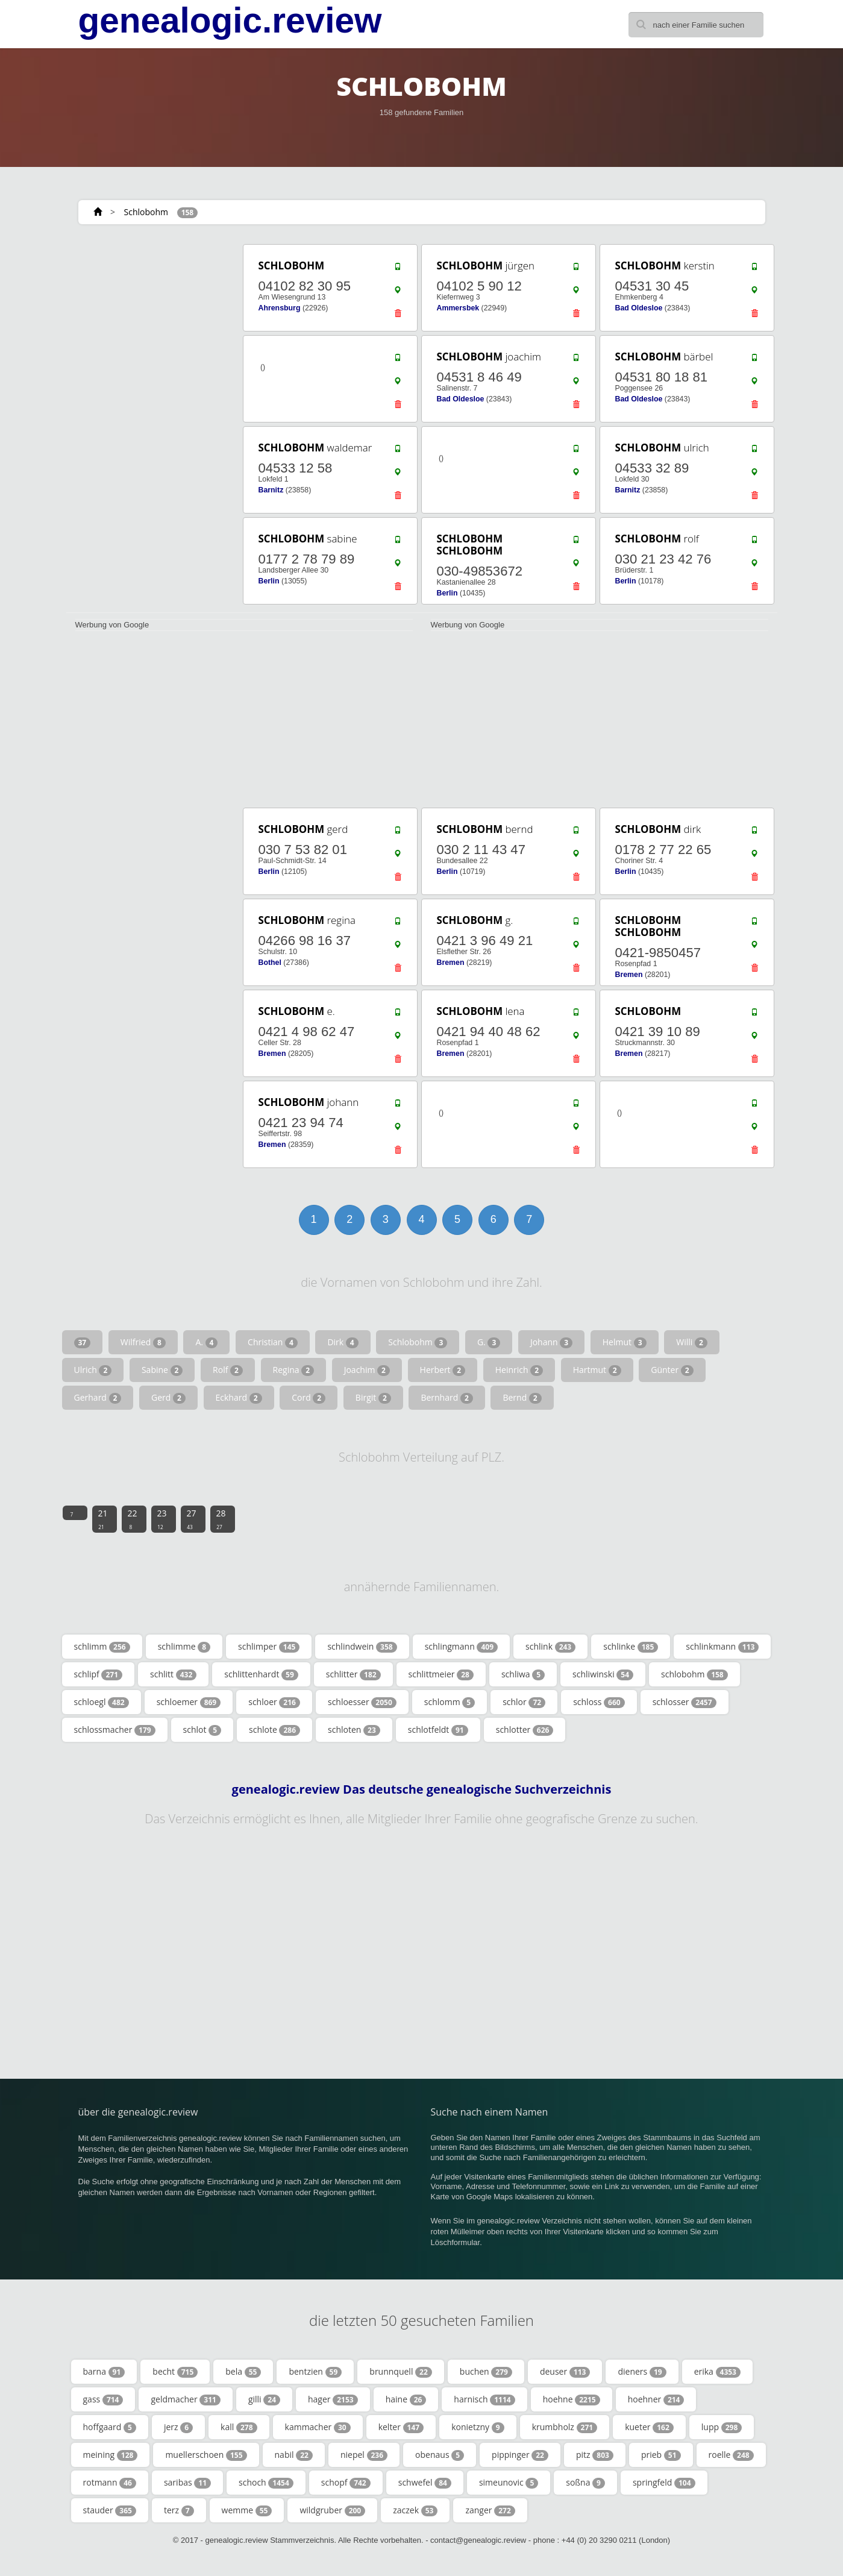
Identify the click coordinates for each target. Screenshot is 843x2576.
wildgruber (332, 2510)
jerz (178, 2427)
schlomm (449, 1702)
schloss (599, 1702)
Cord (308, 1398)
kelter (401, 2427)
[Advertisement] (150, 423)
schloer (274, 1702)
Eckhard (239, 1398)
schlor (524, 1702)
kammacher (318, 2427)
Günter (672, 1370)
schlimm (102, 1647)
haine (406, 2399)
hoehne (571, 2399)
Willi (691, 1342)
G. (488, 1342)
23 (162, 1518)
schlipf (98, 1674)
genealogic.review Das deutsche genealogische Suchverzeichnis (422, 1789)
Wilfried (143, 1342)
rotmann (109, 2483)
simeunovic (508, 2483)
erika (717, 2372)
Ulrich (93, 1370)
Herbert (443, 1370)
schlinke (630, 1647)
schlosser (684, 1702)
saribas (187, 2483)
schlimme (184, 1647)
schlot (202, 1730)
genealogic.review (230, 20)
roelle (731, 2455)
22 (132, 1518)
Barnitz (271, 490)
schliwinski (602, 1674)
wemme (247, 2510)
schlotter (525, 1730)
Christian (273, 1342)
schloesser (362, 1702)
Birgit (373, 1398)
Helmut (625, 1342)
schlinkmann (722, 1647)
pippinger (520, 2455)
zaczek (415, 2510)
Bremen (451, 962)
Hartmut (597, 1370)
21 (103, 1518)
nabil (294, 2455)
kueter (649, 2427)
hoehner (656, 2399)
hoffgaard (109, 2427)
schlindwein (361, 1647)
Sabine (162, 1370)
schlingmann (461, 1647)
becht (175, 2372)
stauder (109, 2510)
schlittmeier (441, 1674)
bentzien (315, 2372)
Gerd (168, 1398)
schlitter (353, 1674)
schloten (354, 1730)
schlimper (268, 1647)
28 (221, 1518)
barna (104, 2372)
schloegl (101, 1702)
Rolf (228, 1370)
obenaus (439, 2455)
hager (333, 2399)
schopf (346, 2483)
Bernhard (446, 1398)
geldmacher (185, 2399)
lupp (721, 2427)
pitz (594, 2455)
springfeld (664, 2483)
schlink (550, 1647)
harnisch (484, 2399)
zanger (490, 2510)
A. (206, 1342)
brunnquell (400, 2372)
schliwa (523, 1674)
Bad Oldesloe (639, 308)
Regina (294, 1370)
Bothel (270, 962)
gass (103, 2399)
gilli (264, 2399)
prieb (661, 2455)
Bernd (522, 1398)
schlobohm (694, 1674)
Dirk (342, 1342)
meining (110, 2455)
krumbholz (565, 2427)
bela (243, 2372)
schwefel (424, 2483)
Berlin (269, 581)
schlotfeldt (438, 1730)
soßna (585, 2483)
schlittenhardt (261, 1674)
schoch (266, 2483)
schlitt (173, 1674)
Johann (551, 1342)
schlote (274, 1730)
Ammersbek (458, 308)
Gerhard (98, 1398)
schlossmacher (114, 1730)
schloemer (189, 1702)
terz (179, 2510)
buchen (486, 2372)
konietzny (477, 2427)
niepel (363, 2455)
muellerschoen (205, 2455)
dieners (642, 2372)
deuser (565, 2372)
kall (239, 2427)
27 (191, 1518)
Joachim (367, 1370)
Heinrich (519, 1370)
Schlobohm (146, 212)
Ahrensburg (280, 308)
